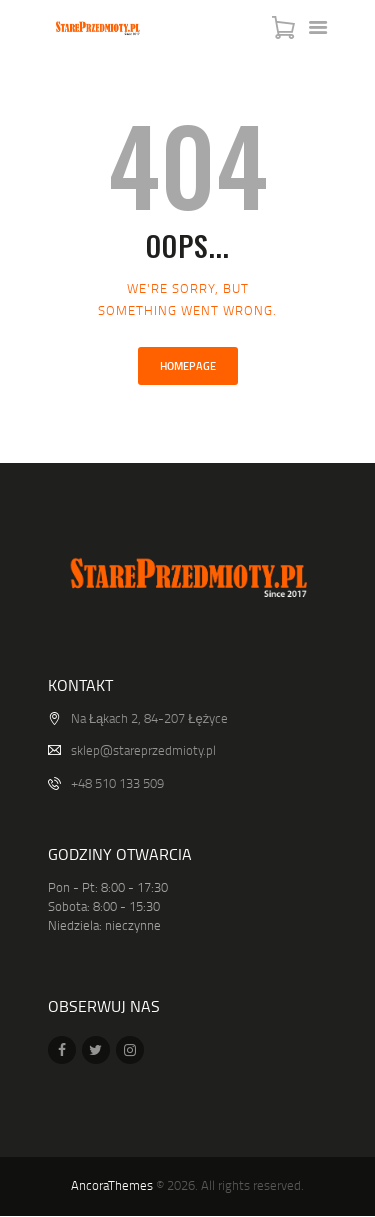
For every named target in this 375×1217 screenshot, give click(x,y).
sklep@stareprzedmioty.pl (143, 750)
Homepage (188, 366)
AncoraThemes (112, 1185)
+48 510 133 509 (117, 783)
